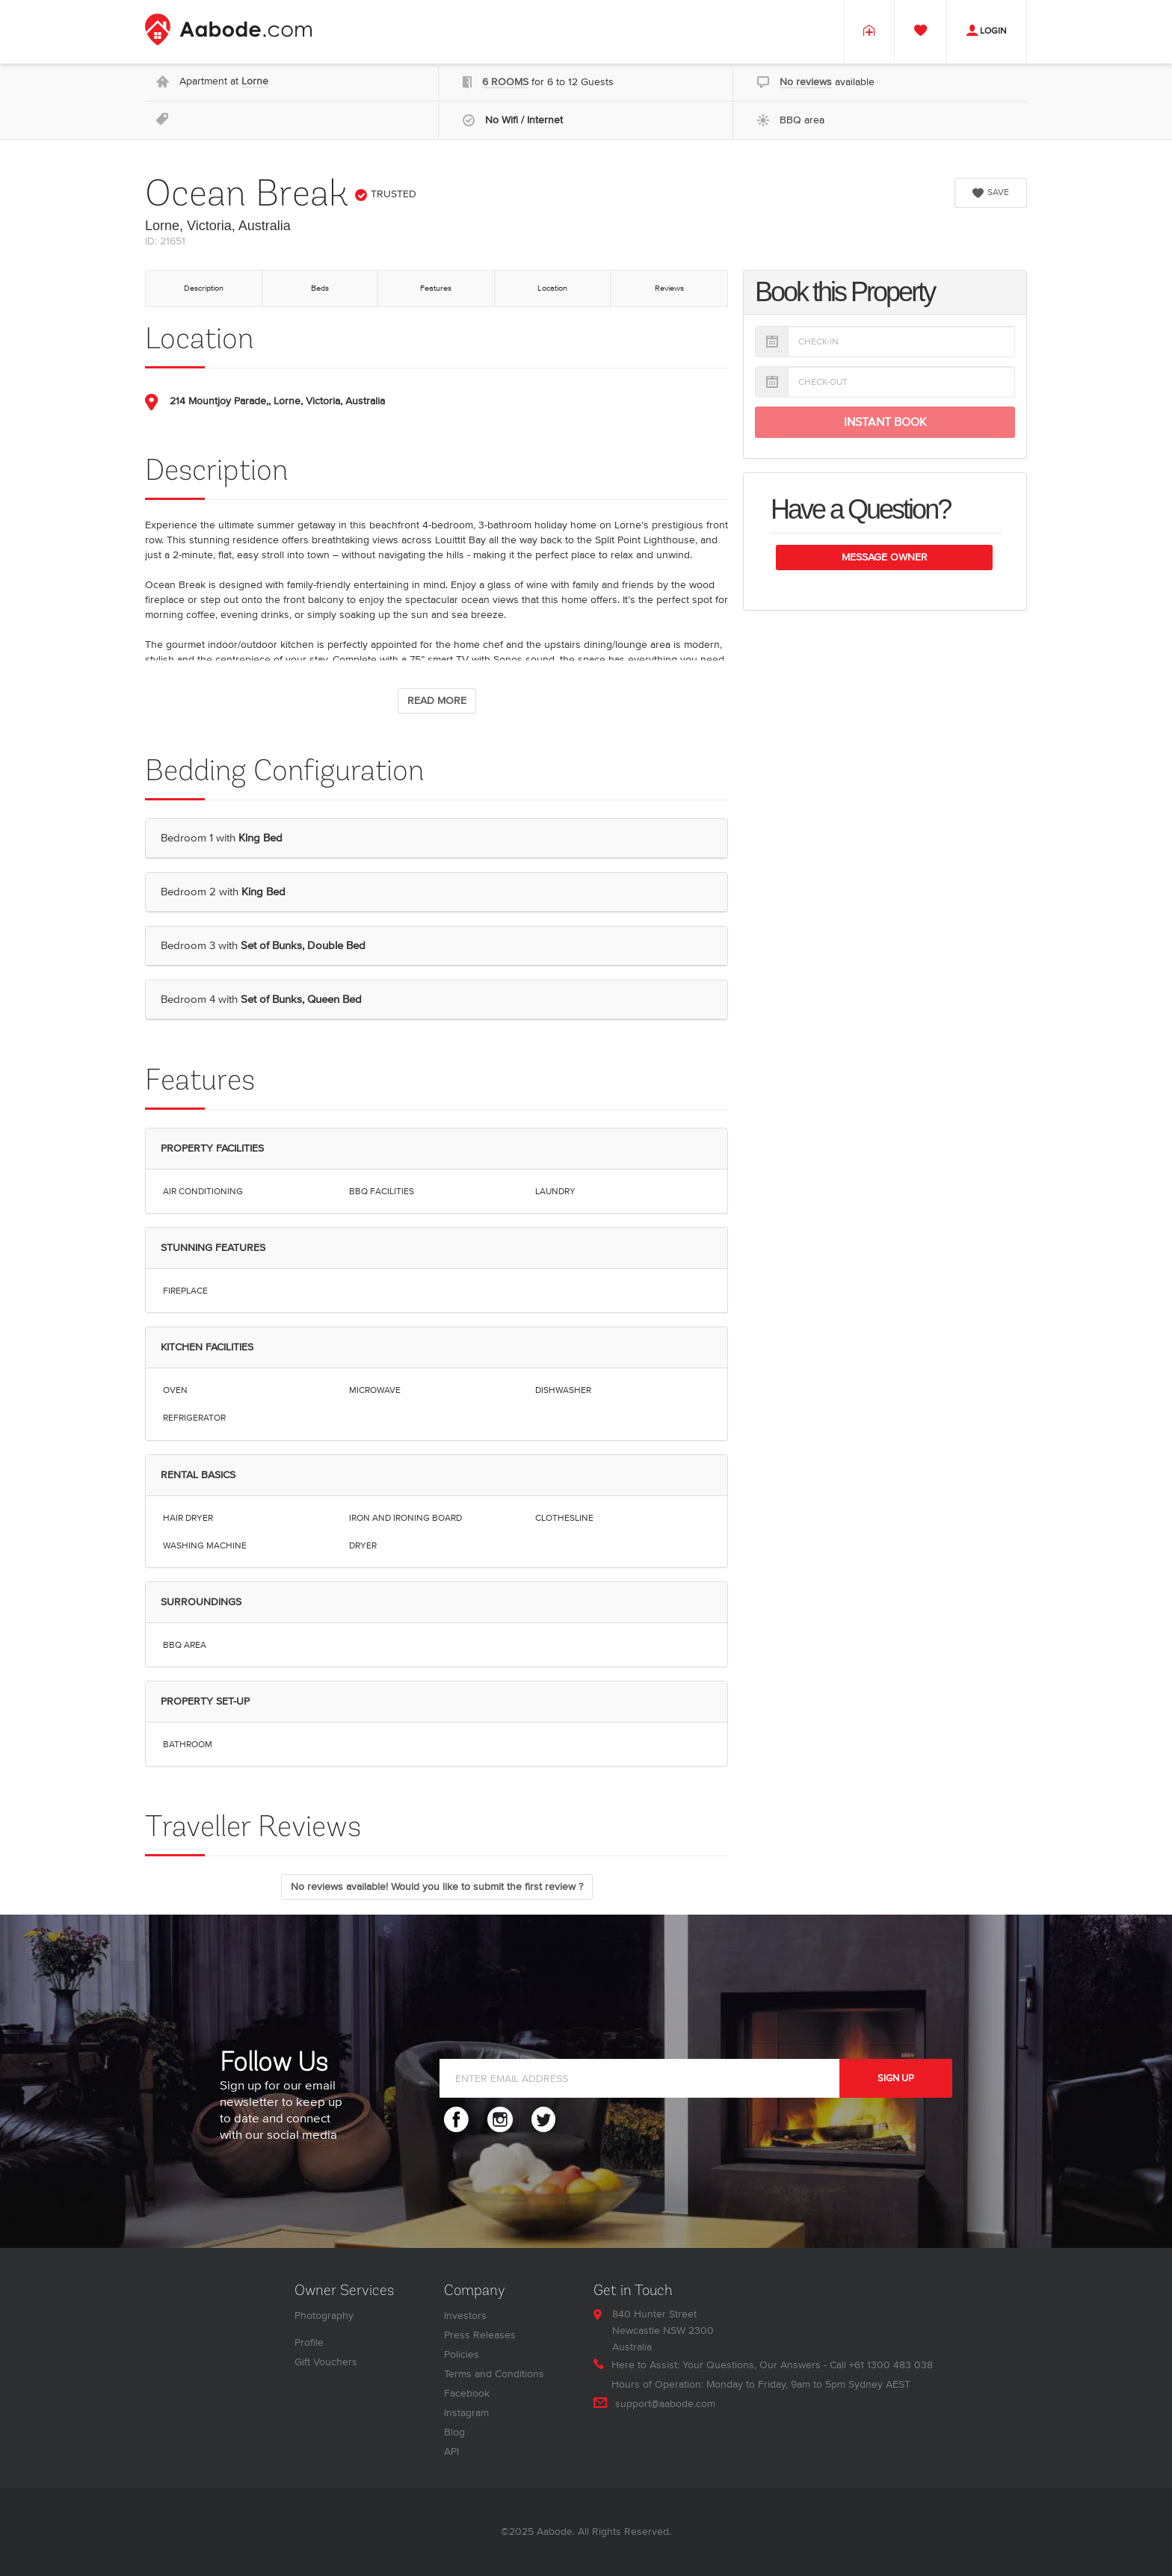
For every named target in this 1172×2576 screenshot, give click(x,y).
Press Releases (480, 2335)
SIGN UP (896, 2078)
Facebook (467, 2393)
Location (552, 288)
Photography (324, 2315)
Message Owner (885, 557)
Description (203, 288)
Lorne (254, 81)
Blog (454, 2432)
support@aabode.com (665, 2403)
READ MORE (436, 700)
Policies (461, 2354)
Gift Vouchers (325, 2362)
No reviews (806, 81)
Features (435, 288)
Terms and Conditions (494, 2373)
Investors (465, 2315)
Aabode (555, 2531)
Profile (309, 2342)
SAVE (990, 192)
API (451, 2451)
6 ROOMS (505, 81)
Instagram (466, 2412)
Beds (320, 288)
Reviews (669, 288)
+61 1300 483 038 (891, 2365)
